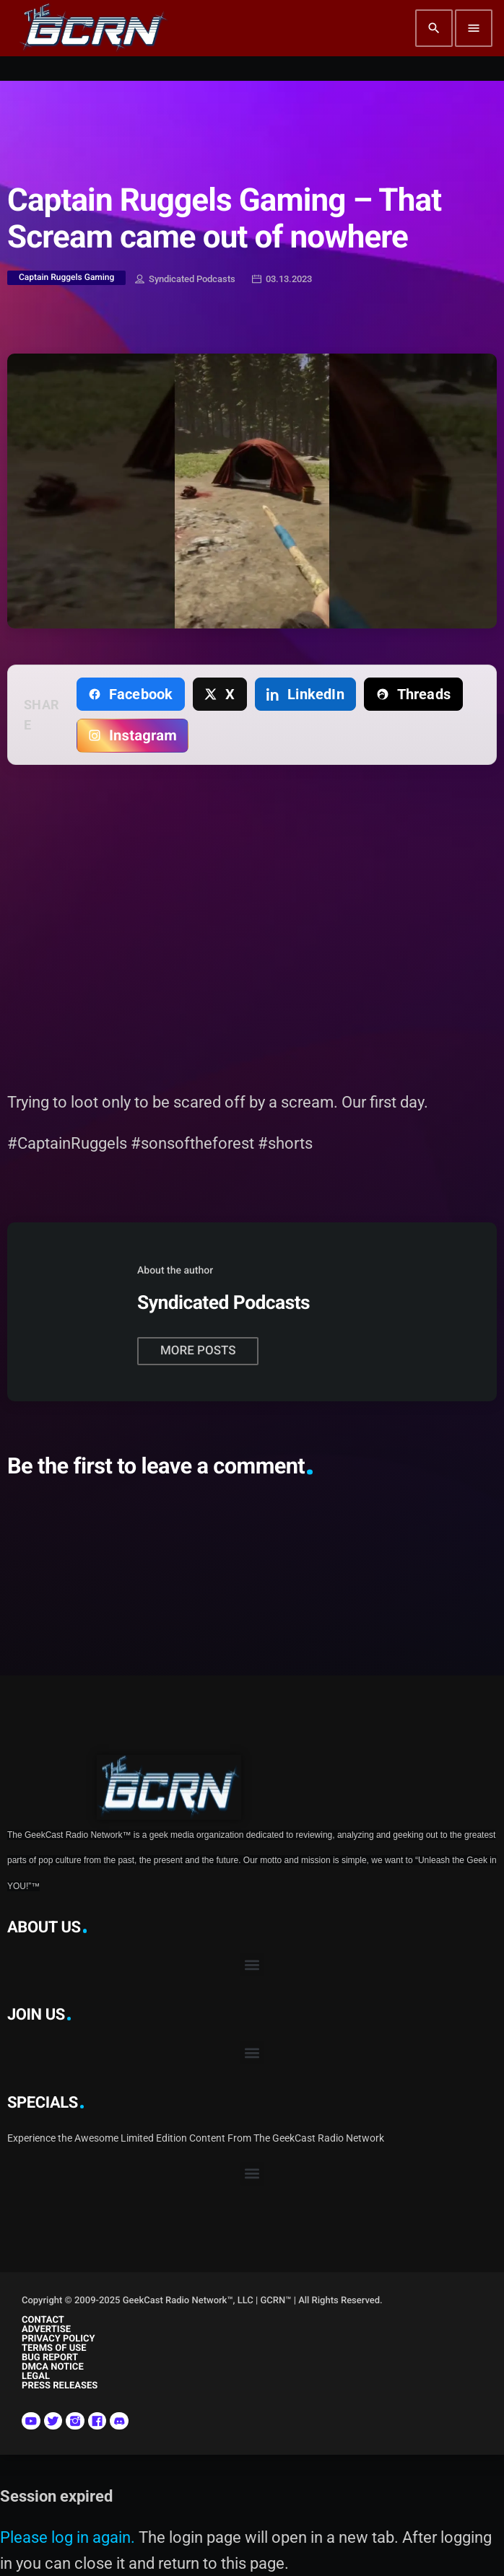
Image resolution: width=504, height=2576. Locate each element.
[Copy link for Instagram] (133, 735)
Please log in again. (67, 2537)
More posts (197, 1351)
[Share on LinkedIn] (305, 694)
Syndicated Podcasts (185, 279)
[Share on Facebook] (131, 694)
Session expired (56, 2496)
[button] (252, 1964)
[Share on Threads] (413, 694)
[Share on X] (220, 694)
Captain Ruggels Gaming (66, 277)
